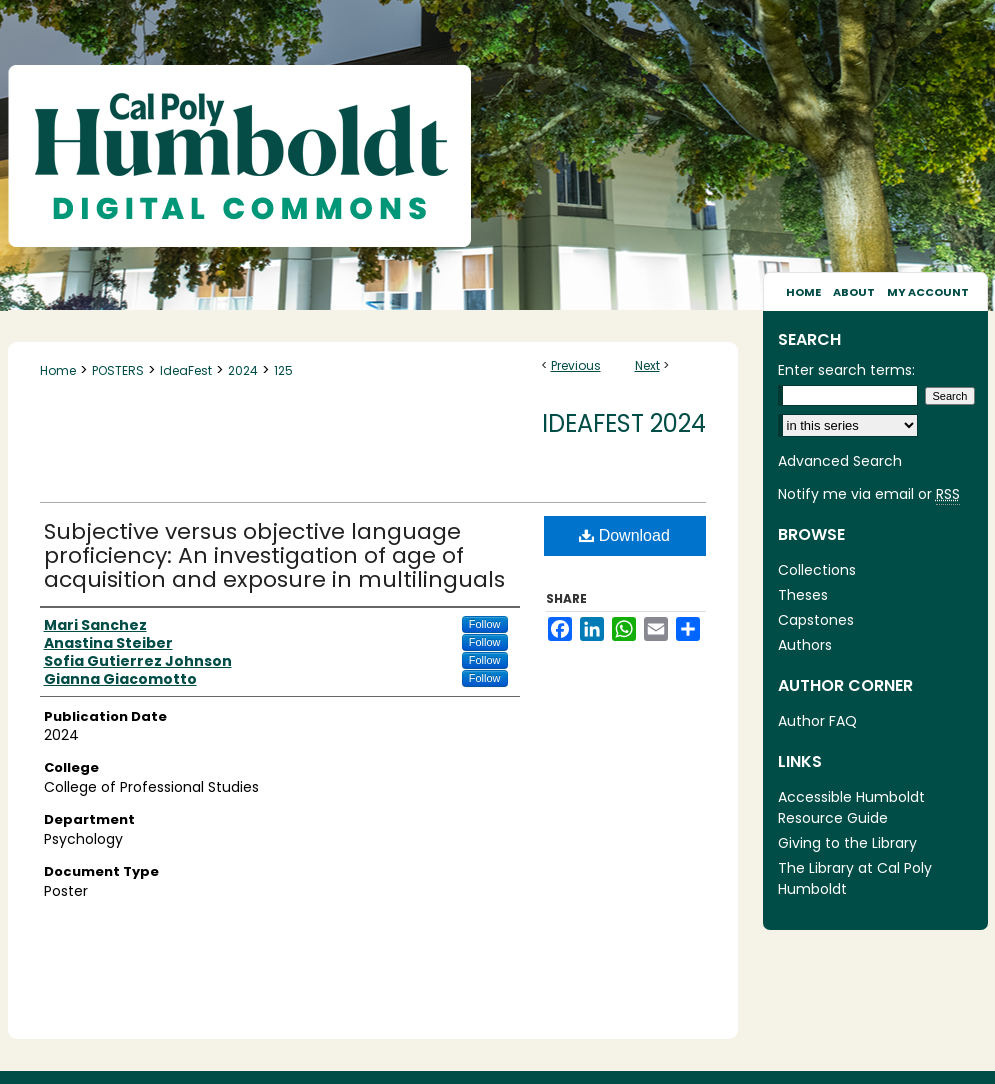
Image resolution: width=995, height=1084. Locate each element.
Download (624, 535)
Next (647, 365)
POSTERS (118, 370)
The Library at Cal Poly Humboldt (855, 878)
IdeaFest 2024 (624, 423)
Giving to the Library (847, 843)
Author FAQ (817, 721)
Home (58, 370)
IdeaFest (186, 370)
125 (283, 370)
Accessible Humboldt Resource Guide (851, 807)
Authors (805, 645)
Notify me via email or (869, 494)
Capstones (816, 620)
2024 (243, 370)
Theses (803, 595)
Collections (817, 570)
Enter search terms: (846, 370)
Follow (485, 624)
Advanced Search (840, 461)
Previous (576, 365)
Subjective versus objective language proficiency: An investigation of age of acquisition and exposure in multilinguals (274, 555)
